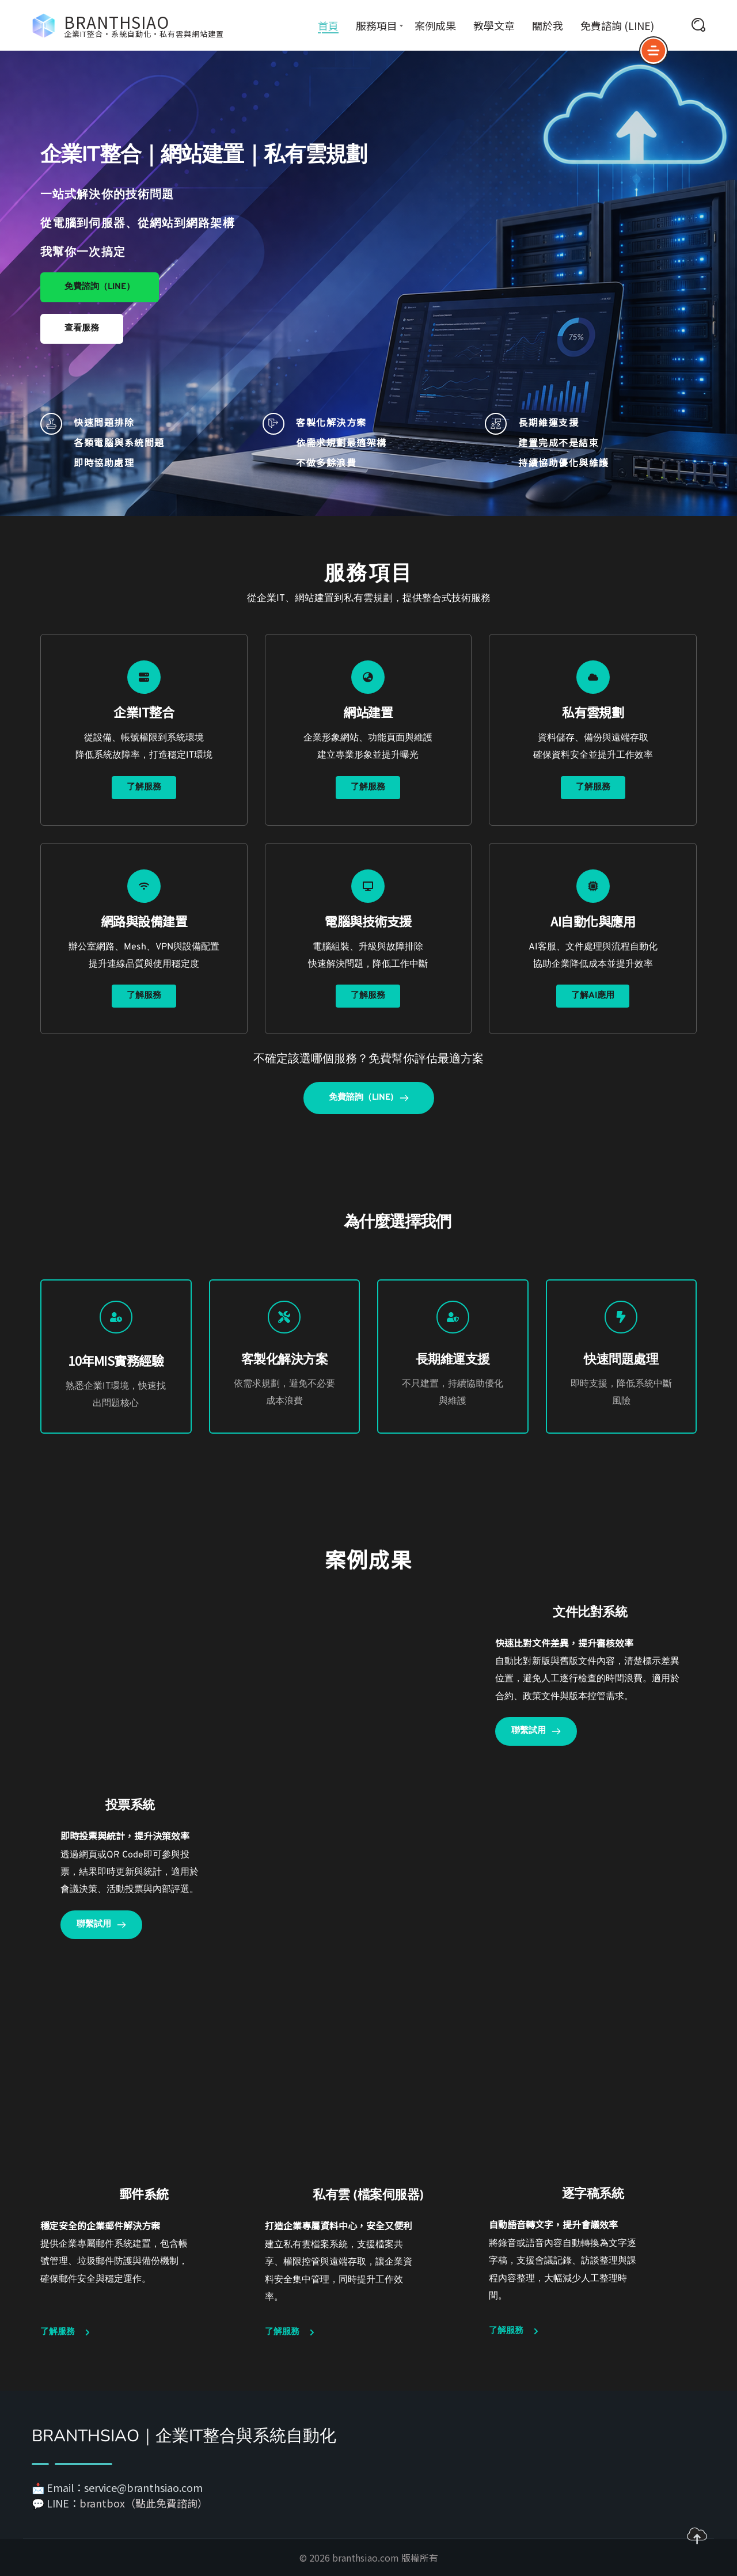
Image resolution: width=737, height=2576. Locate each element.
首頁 (328, 25)
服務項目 (376, 25)
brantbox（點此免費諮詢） (143, 2502)
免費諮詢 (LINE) (617, 25)
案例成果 (435, 25)
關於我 (547, 25)
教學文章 (494, 25)
